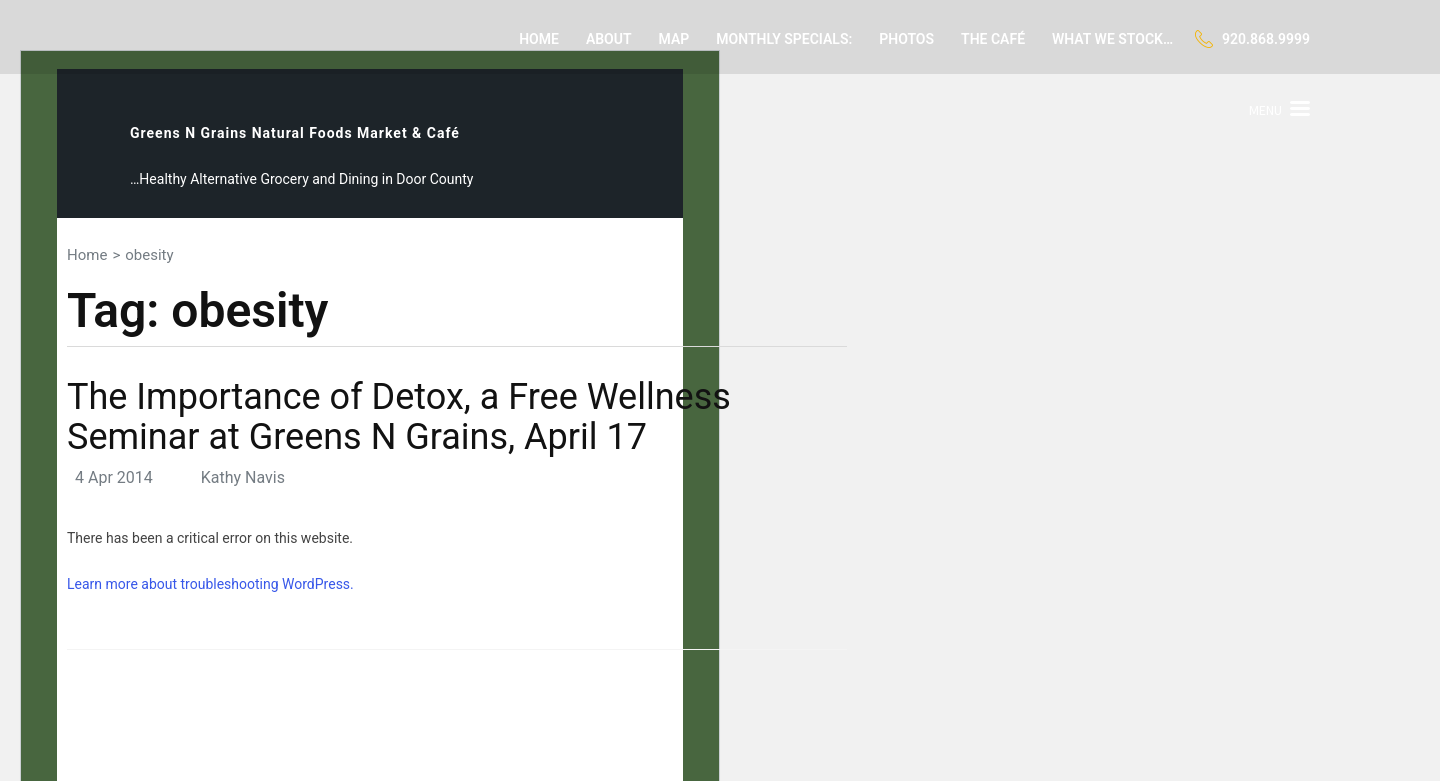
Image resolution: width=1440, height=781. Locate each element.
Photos (906, 39)
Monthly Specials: (784, 39)
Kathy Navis (243, 477)
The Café (993, 39)
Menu (1265, 110)
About (609, 39)
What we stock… (1112, 39)
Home (539, 39)
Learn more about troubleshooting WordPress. (210, 584)
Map (674, 39)
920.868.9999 (1266, 39)
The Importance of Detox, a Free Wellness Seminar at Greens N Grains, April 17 (399, 417)
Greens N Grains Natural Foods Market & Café (295, 133)
